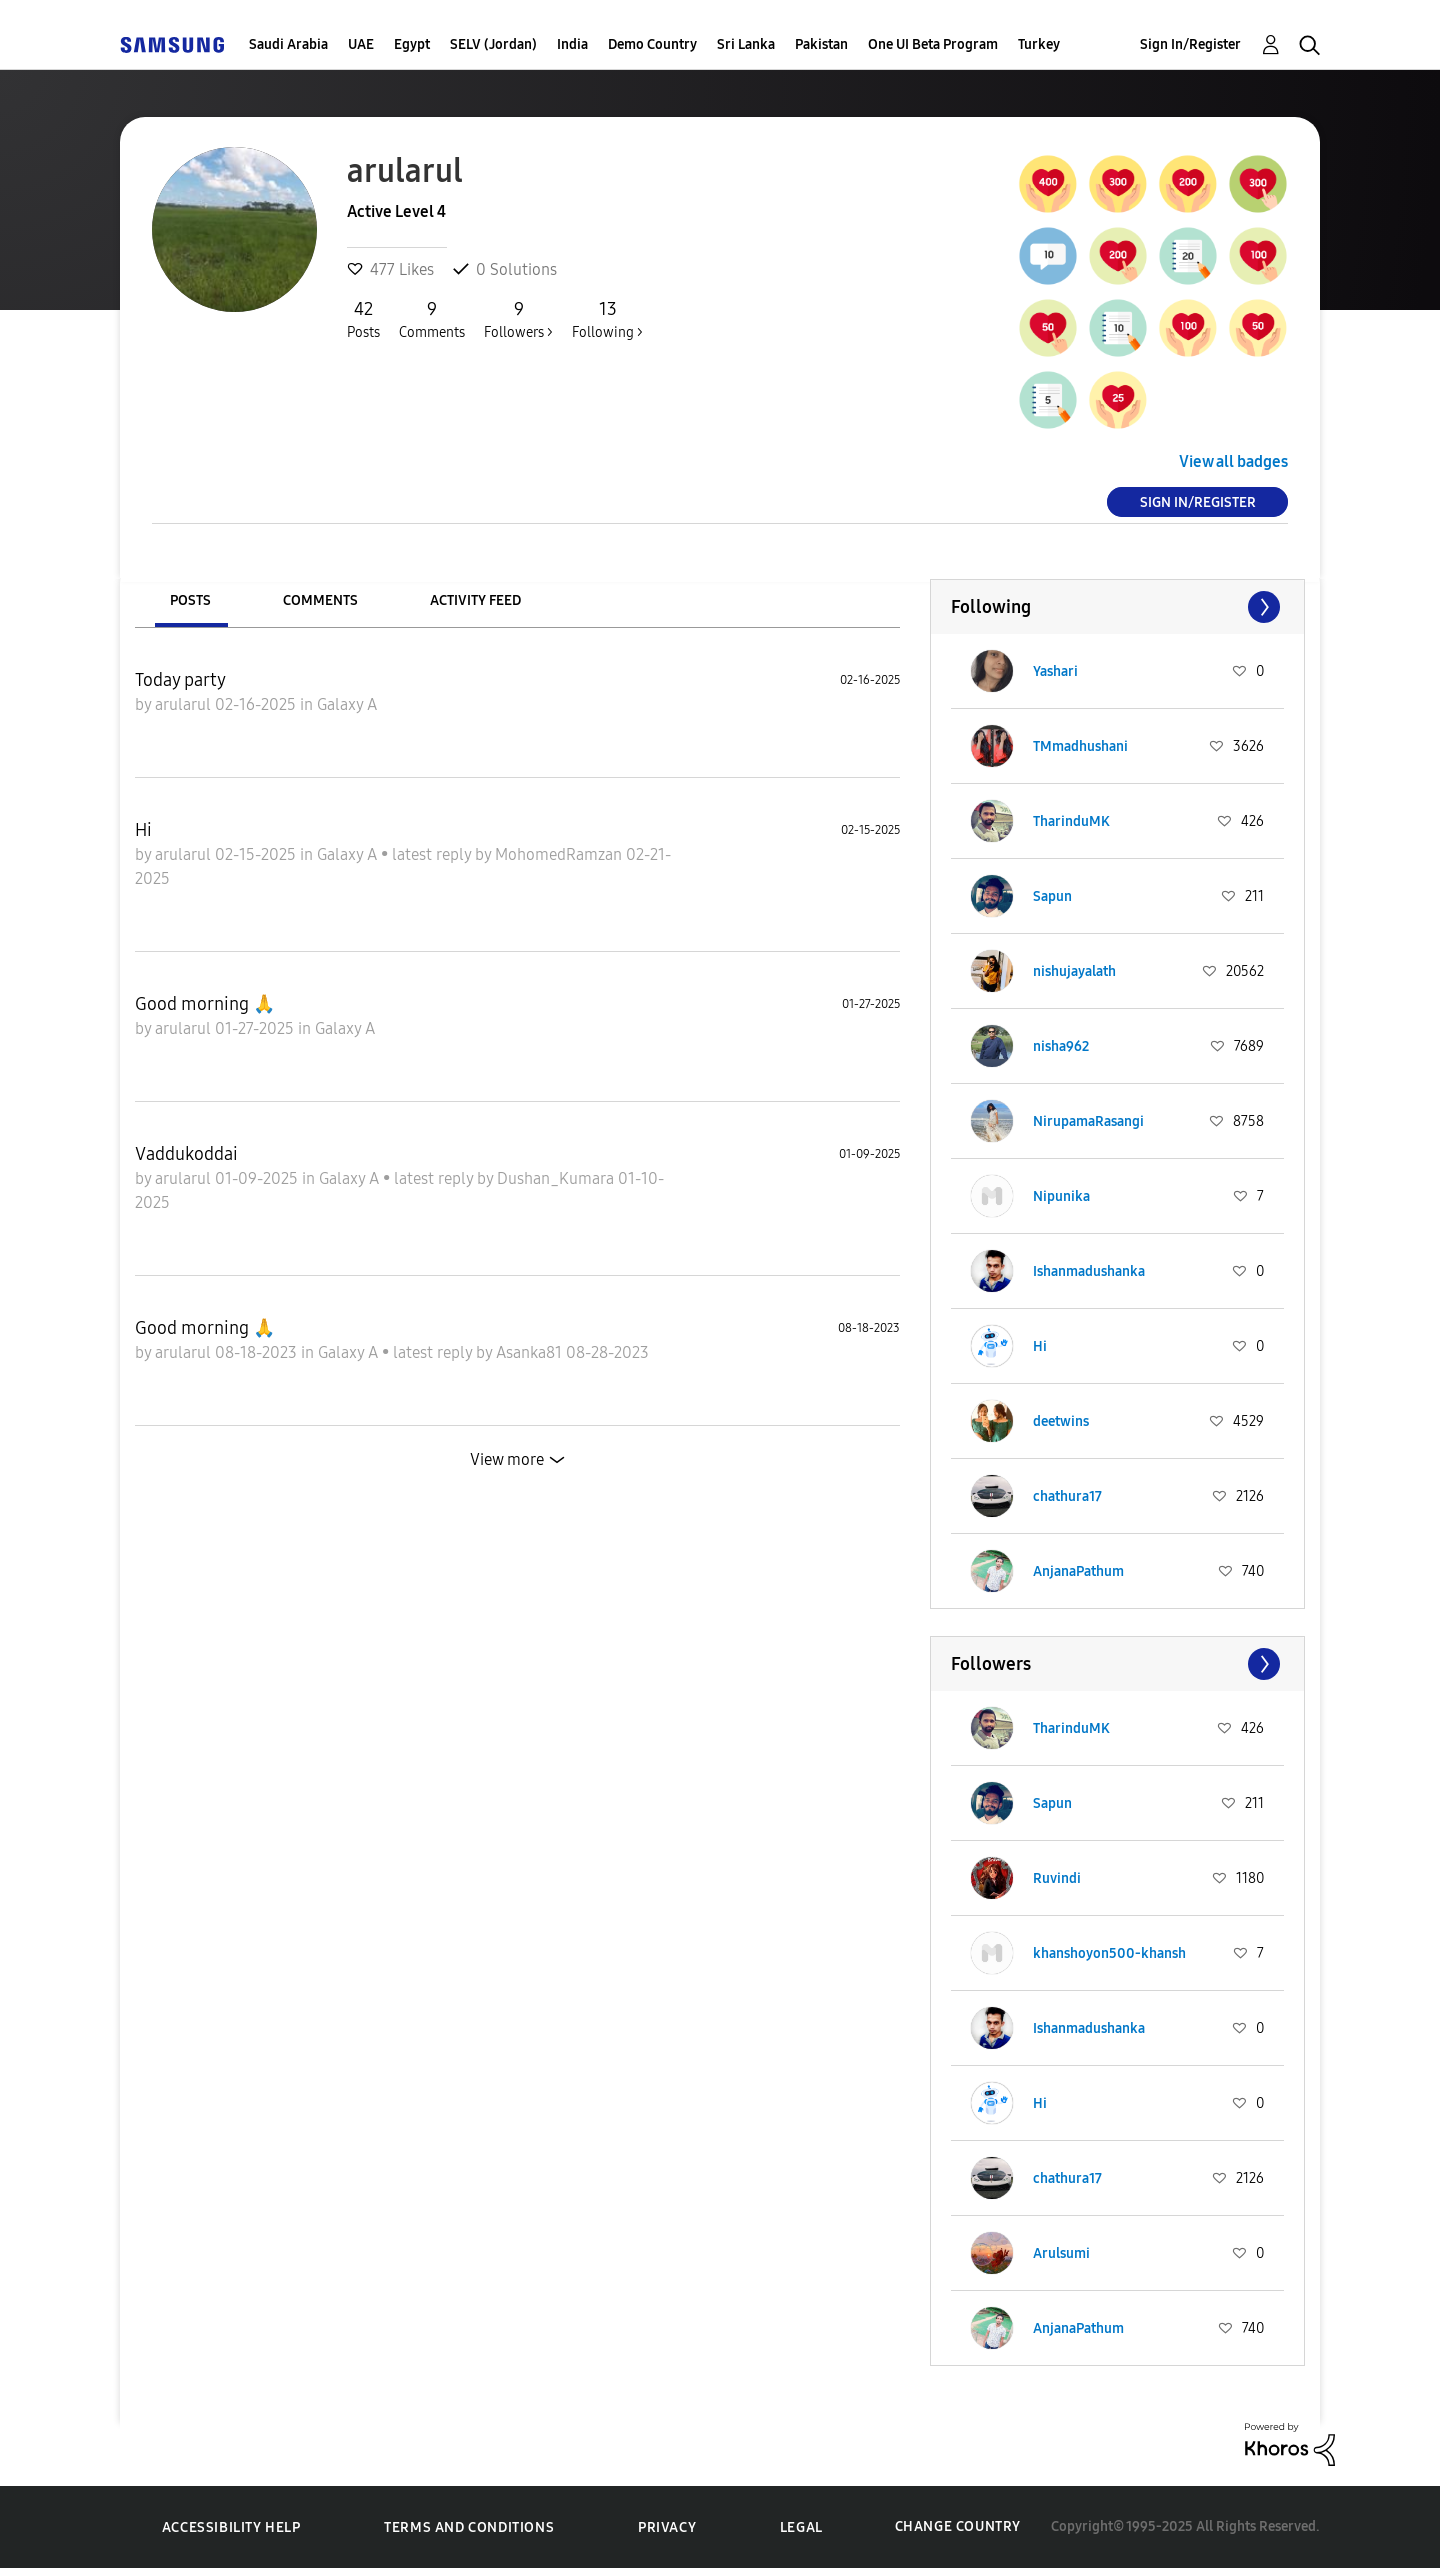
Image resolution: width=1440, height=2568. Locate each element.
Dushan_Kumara (557, 1178)
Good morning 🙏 (205, 1004)
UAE (361, 44)
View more (507, 1459)
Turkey (1039, 44)
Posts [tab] (190, 600)
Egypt (412, 44)
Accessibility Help (231, 2527)
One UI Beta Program (933, 44)
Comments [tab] (320, 600)
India (572, 44)
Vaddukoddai (186, 1154)
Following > (607, 319)
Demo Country (652, 44)
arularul (185, 704)
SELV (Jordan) (493, 44)
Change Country (958, 2526)
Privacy (667, 2527)
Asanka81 (531, 1352)
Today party (180, 680)
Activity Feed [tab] (475, 600)
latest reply (433, 854)
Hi (143, 830)
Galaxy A (347, 704)
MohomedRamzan (560, 854)
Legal (801, 2527)
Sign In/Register (1190, 44)
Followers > (518, 319)
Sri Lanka (746, 44)
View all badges (1233, 461)
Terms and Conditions (469, 2527)
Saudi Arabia (288, 44)
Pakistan (821, 44)
